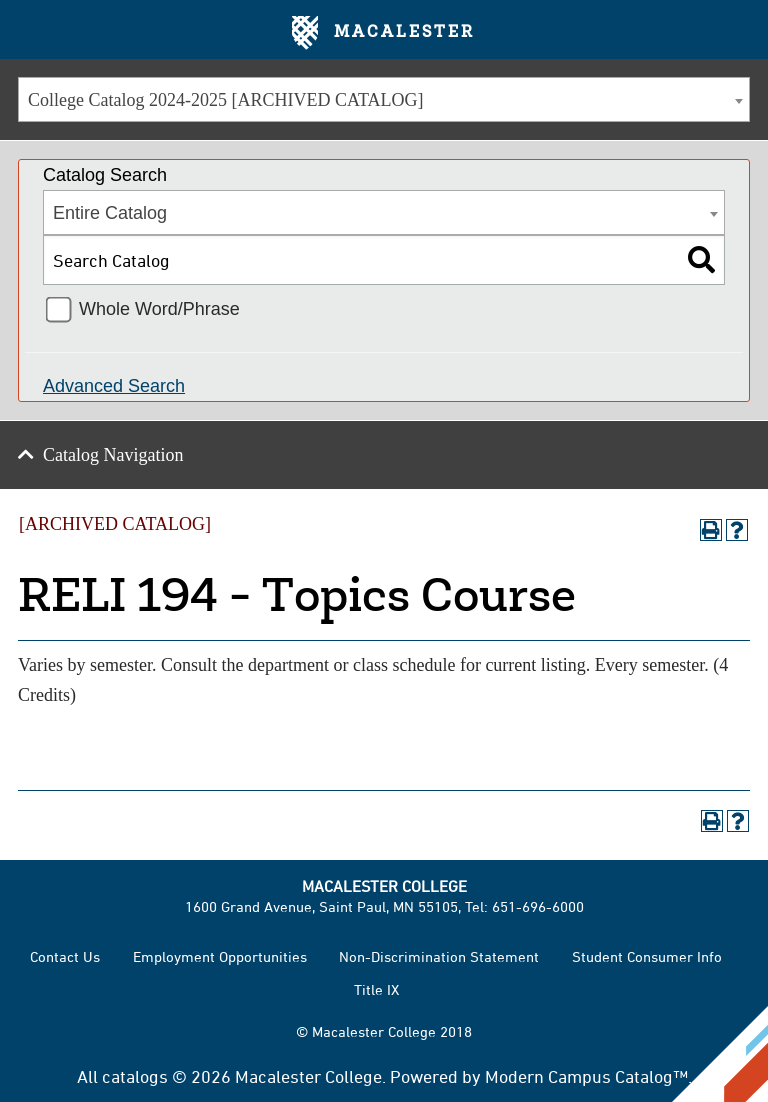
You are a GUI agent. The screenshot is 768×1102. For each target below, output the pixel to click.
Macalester (383, 33)
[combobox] (384, 99)
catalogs (135, 1076)
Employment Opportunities (220, 956)
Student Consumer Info (647, 956)
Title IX (376, 989)
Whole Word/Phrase (159, 309)
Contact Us (65, 956)
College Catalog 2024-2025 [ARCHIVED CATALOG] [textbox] (226, 100)
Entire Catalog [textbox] (110, 213)
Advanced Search (114, 386)
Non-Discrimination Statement (439, 956)
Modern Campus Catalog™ (586, 1076)
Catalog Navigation (113, 455)
